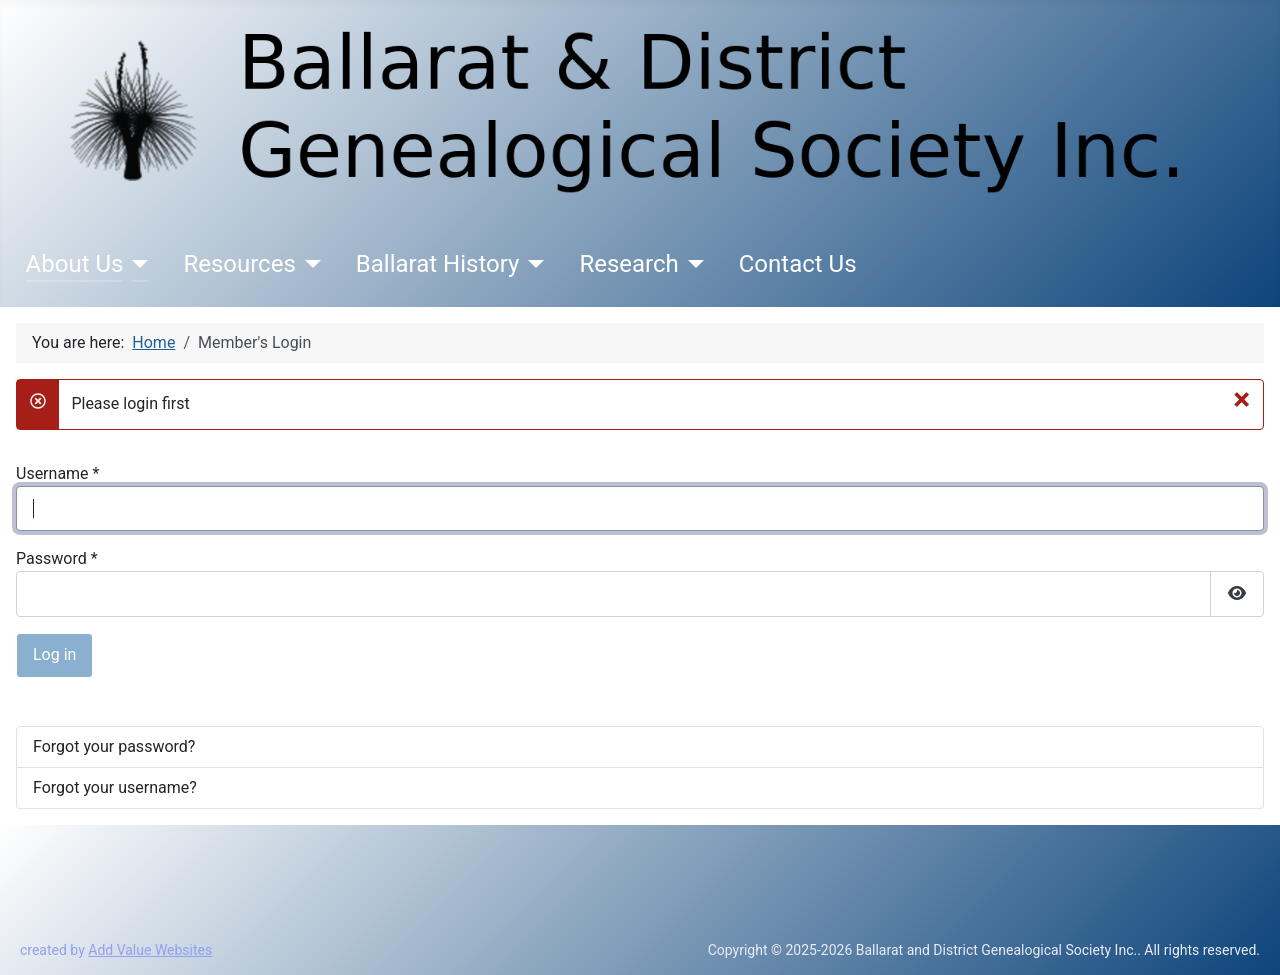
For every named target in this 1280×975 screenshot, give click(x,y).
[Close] (1241, 399)
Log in (54, 654)
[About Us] (135, 264)
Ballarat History (438, 264)
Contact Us (798, 264)
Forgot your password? (114, 746)
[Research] (691, 264)
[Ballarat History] (531, 264)
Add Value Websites (150, 950)
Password (57, 558)
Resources (239, 264)
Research (628, 264)
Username (57, 473)
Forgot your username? (115, 787)
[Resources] (308, 264)
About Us (75, 264)
